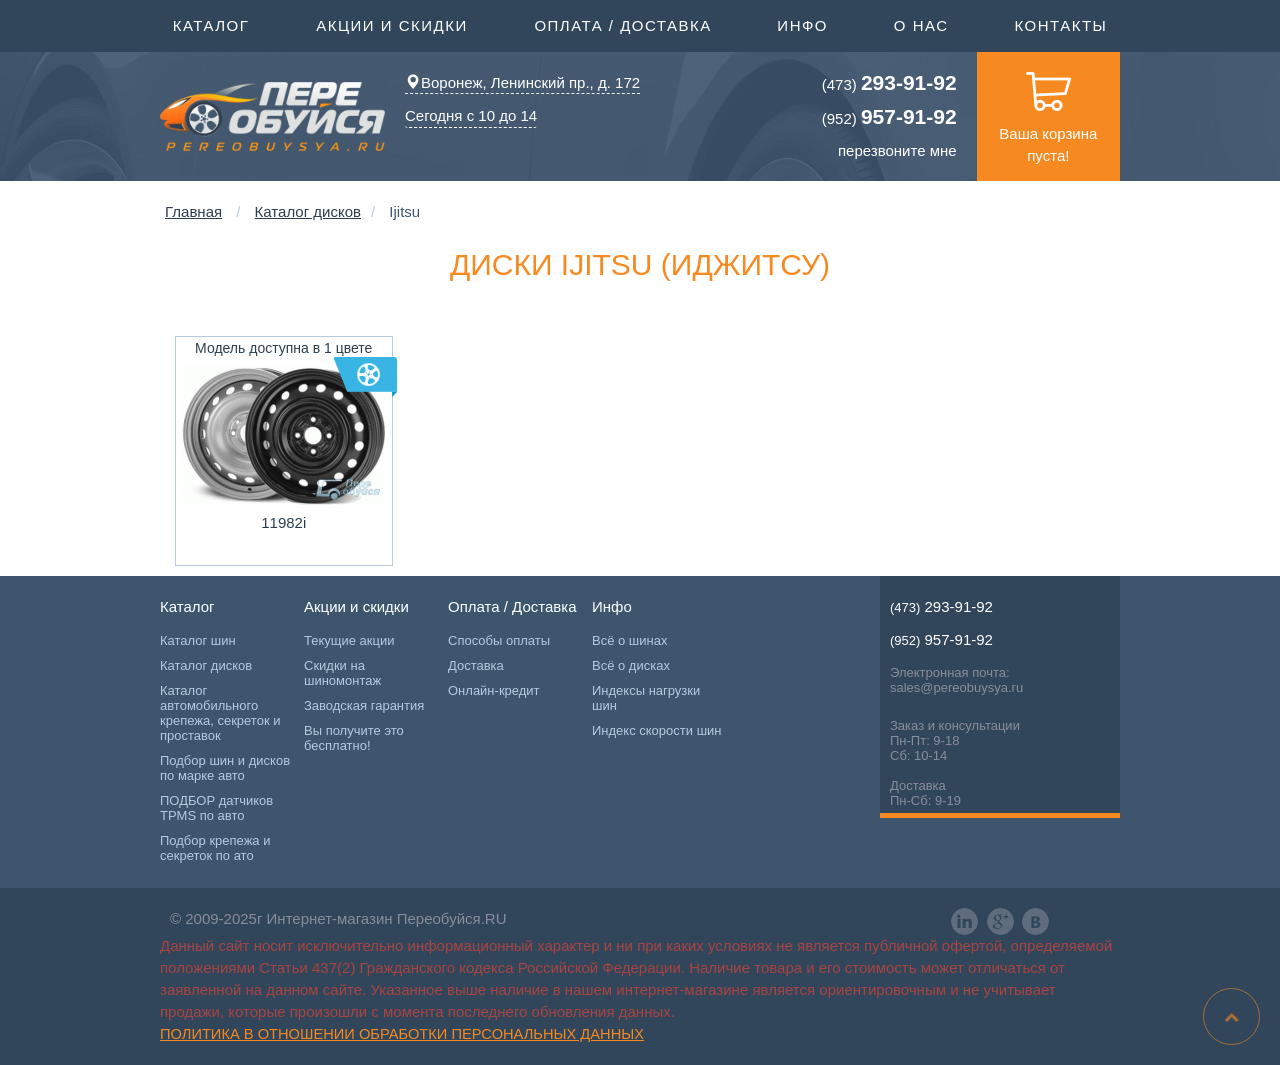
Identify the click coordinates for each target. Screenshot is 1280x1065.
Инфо (802, 24)
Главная (193, 211)
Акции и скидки (392, 24)
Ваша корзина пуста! (1048, 108)
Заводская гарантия (364, 705)
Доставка (476, 665)
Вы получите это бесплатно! (354, 738)
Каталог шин (198, 640)
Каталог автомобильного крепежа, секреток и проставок (220, 713)
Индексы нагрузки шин (646, 698)
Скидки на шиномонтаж (342, 673)
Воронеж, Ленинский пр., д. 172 (522, 82)
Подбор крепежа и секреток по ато (215, 848)
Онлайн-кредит (494, 690)
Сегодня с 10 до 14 (471, 115)
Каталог (211, 24)
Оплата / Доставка (622, 24)
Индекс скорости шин (657, 730)
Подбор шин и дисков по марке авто (225, 768)
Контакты (1060, 25)
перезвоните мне (897, 150)
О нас (921, 25)
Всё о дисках (631, 665)
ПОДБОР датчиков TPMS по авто (216, 808)
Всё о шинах (629, 640)
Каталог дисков (308, 211)
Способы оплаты (499, 640)
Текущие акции (349, 640)
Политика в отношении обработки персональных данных (402, 1034)
